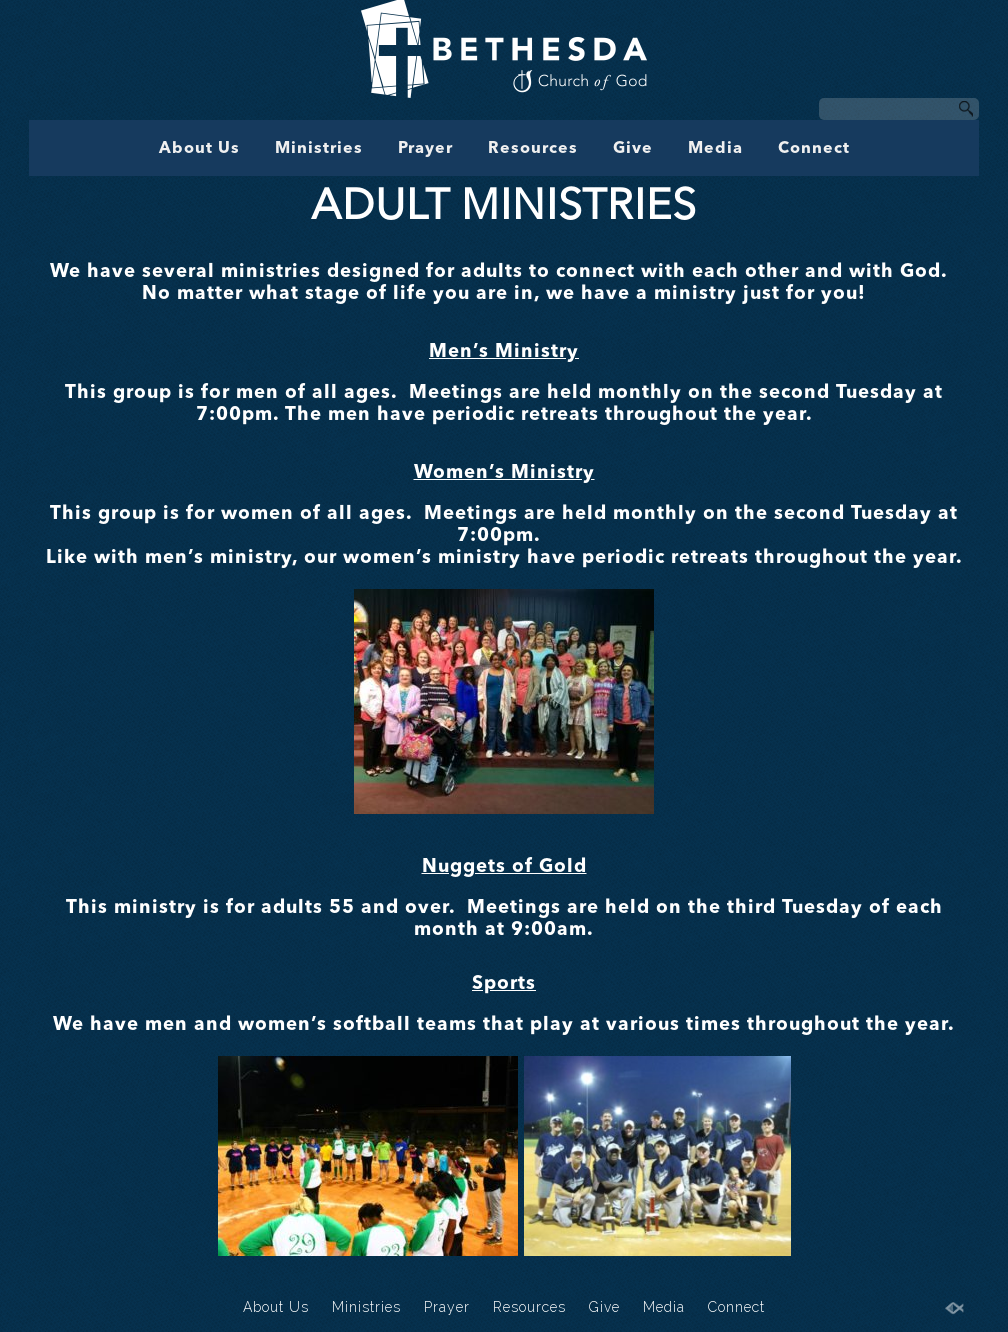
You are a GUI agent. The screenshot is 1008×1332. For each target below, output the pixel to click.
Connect (814, 149)
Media (715, 149)
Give (633, 149)
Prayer (425, 149)
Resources (533, 149)
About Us (199, 149)
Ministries (319, 149)
